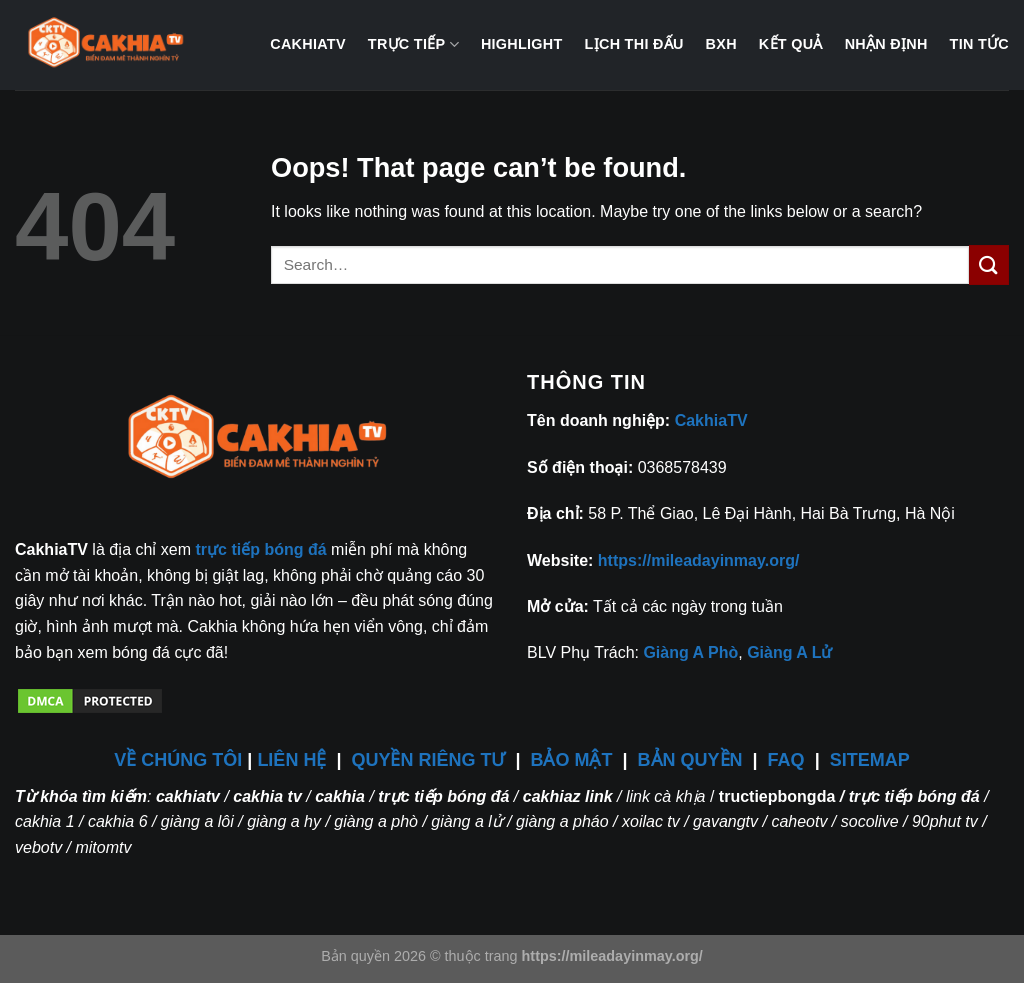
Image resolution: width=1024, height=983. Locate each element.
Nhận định (886, 44)
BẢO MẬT (572, 760)
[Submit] (989, 264)
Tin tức (979, 44)
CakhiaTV (308, 44)
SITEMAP (870, 760)
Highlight (522, 44)
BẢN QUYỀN (690, 760)
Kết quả (791, 44)
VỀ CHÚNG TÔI (178, 760)
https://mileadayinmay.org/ (699, 560)
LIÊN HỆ (291, 760)
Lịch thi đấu (634, 44)
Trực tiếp (413, 44)
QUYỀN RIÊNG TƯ (430, 760)
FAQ (786, 760)
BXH (721, 44)
